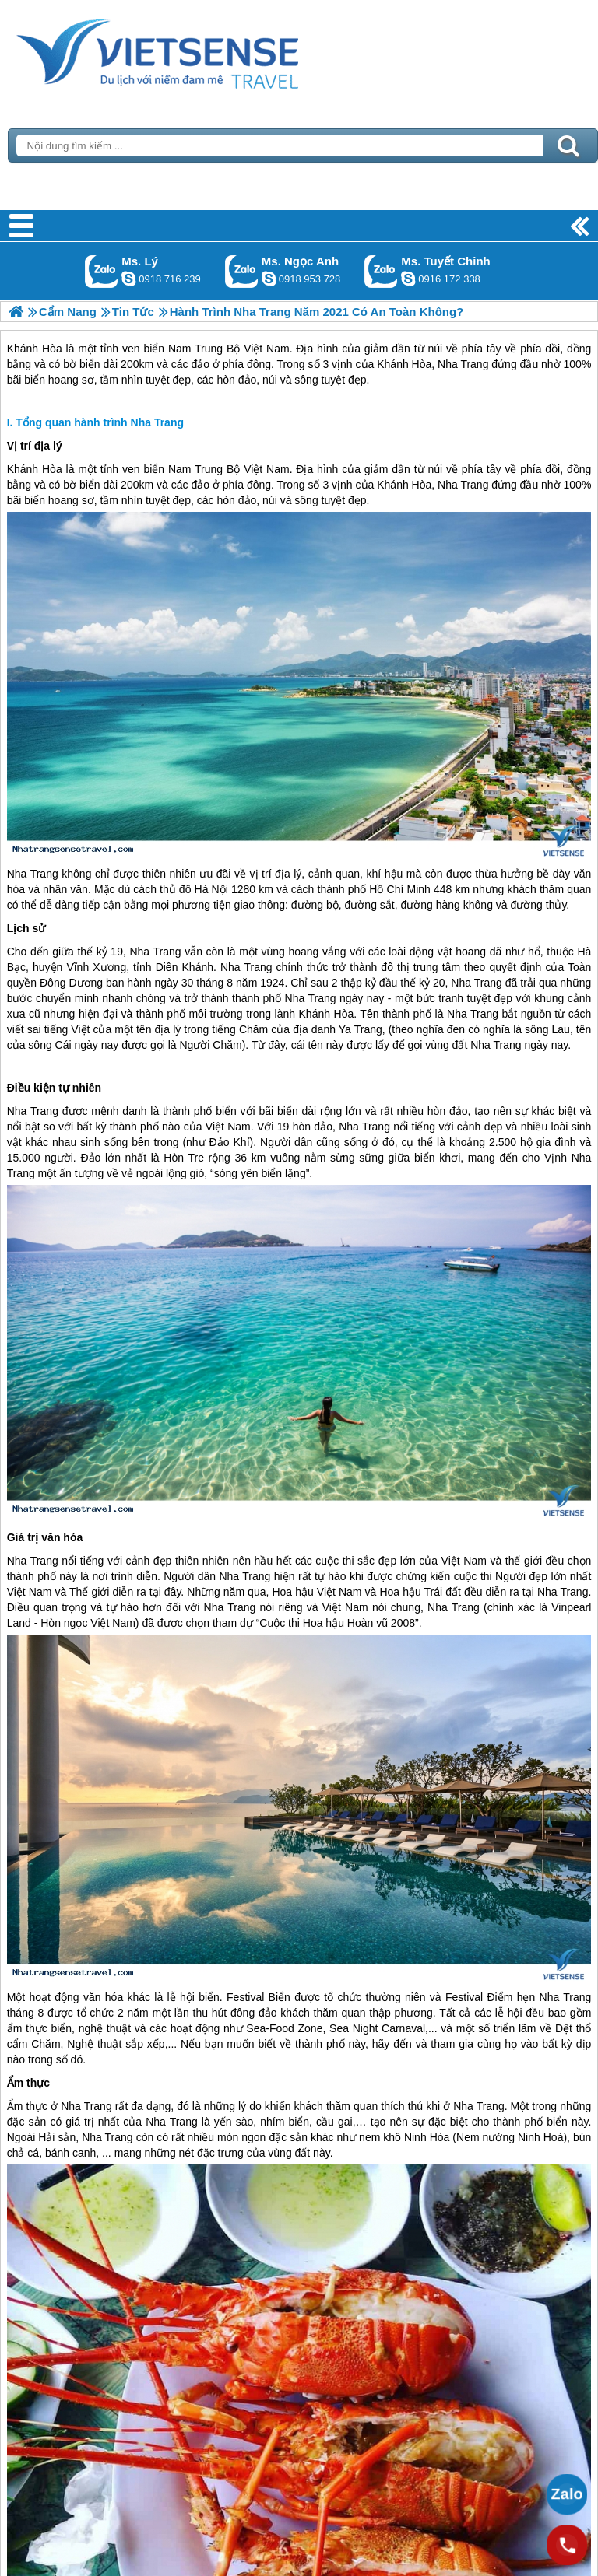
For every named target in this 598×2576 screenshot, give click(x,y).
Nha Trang (463, 484)
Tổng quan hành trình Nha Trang (100, 422)
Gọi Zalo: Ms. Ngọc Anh (241, 271)
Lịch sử (26, 928)
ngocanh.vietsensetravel (268, 278)
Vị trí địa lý (34, 446)
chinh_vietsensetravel (408, 278)
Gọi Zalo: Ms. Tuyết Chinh (381, 271)
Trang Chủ (196, 50)
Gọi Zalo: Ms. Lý (101, 271)
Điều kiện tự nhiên (54, 1087)
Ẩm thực (28, 2083)
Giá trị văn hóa (45, 1537)
